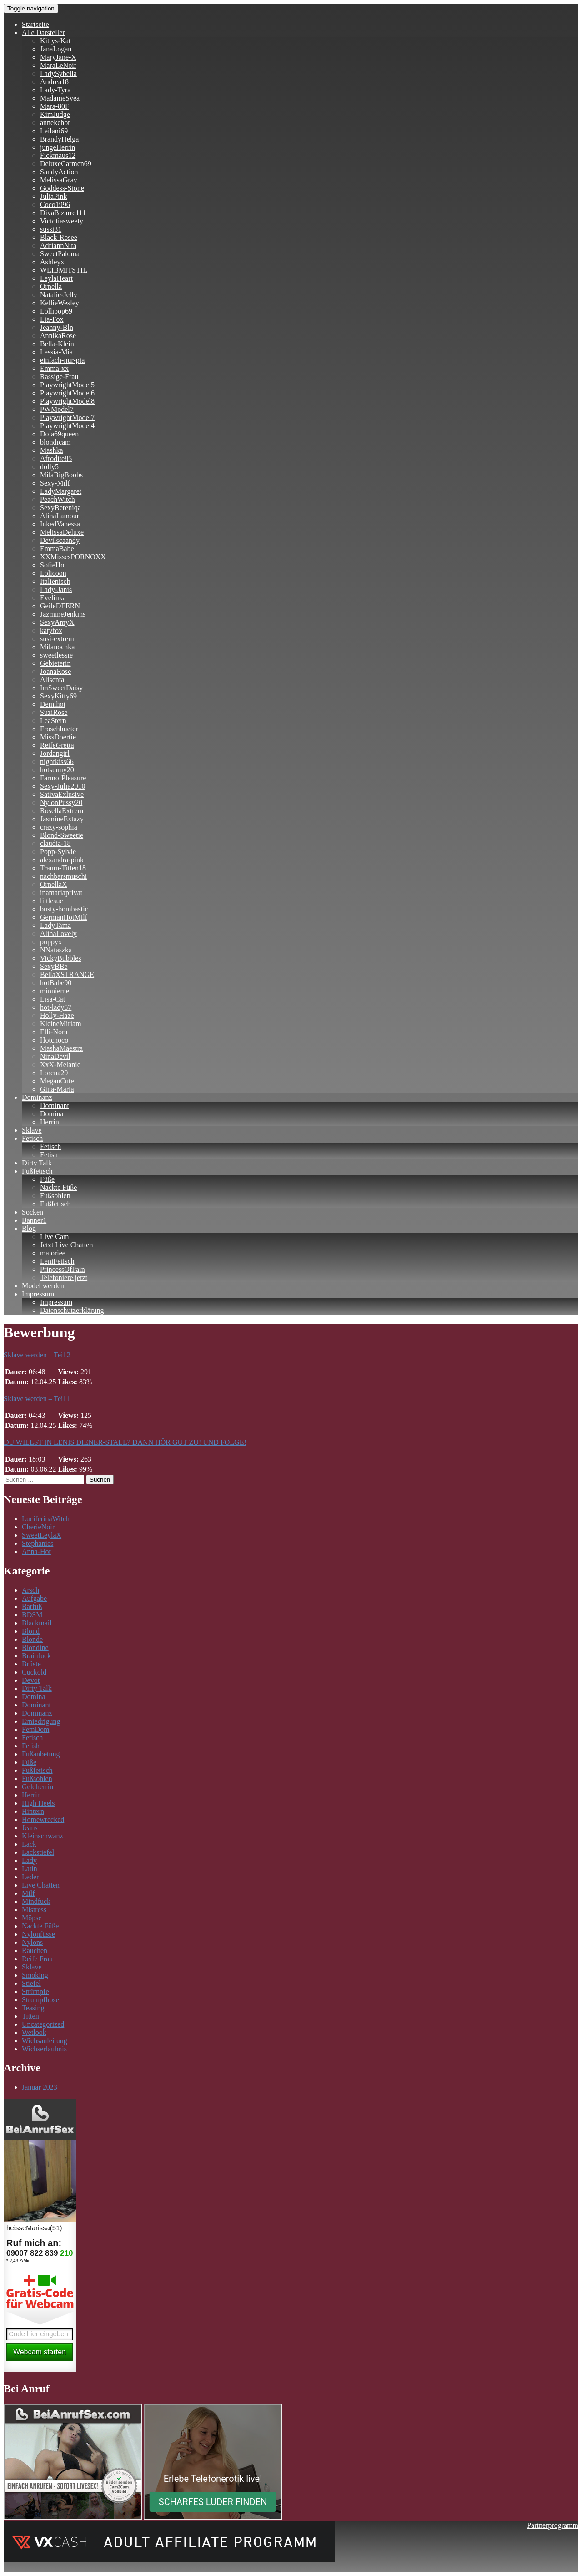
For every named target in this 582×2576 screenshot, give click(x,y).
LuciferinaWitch (46, 1519)
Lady (29, 1860)
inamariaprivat (61, 892)
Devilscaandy (60, 540)
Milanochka (57, 647)
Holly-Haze (57, 1015)
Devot (31, 1680)
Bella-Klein (57, 344)
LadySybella (58, 73)
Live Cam (54, 1236)
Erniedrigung (41, 1721)
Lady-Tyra (55, 90)
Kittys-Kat (55, 41)
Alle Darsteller (43, 32)
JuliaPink (53, 196)
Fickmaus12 (57, 155)
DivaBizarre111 (63, 213)
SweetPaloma (60, 254)
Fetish (49, 1155)
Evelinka (53, 598)
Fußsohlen (55, 1195)
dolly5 (49, 467)
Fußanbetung (41, 1754)
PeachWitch (57, 499)
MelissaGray (58, 180)
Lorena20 (54, 1073)
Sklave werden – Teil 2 (37, 1355)
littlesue (51, 901)
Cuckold (34, 1672)
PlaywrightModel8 (67, 401)
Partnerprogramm (552, 2525)
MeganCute (57, 1081)
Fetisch (32, 1138)
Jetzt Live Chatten (66, 1245)
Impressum (38, 1294)
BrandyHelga (59, 139)
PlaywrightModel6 (67, 393)
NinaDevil (55, 1056)
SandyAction (59, 172)
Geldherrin (37, 1787)
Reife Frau (37, 1959)
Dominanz (37, 1097)
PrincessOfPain (62, 1269)
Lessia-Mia (56, 352)
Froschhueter (59, 729)
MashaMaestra (61, 1048)
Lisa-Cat (52, 999)
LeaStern (53, 720)
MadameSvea (60, 98)
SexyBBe (53, 966)
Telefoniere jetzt (63, 1277)
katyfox (51, 630)
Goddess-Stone (62, 188)
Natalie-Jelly (58, 295)
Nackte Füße (58, 1187)
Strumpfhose (40, 2000)
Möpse (32, 1918)
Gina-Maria (57, 1089)
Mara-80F (54, 106)
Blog (29, 1228)
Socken (32, 1212)
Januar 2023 (39, 2087)
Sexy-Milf (55, 483)
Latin (29, 1869)
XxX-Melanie (60, 1064)
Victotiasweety (61, 221)
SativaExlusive (62, 794)
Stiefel (31, 1983)
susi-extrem (57, 639)
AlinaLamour (59, 516)
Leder (30, 1877)
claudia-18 (55, 843)
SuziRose (53, 712)
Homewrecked (43, 1819)
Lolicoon (53, 573)
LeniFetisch (57, 1261)
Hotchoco (54, 1040)
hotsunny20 (57, 770)
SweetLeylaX (41, 1535)
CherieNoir (38, 1527)
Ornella (51, 286)
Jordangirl (55, 753)
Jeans (30, 1828)
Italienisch (55, 581)
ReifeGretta (57, 745)
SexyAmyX (57, 622)
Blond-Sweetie (61, 835)
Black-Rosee (58, 237)
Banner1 (34, 1220)
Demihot (52, 704)
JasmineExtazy (62, 819)
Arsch (30, 1590)
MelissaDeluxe (62, 532)
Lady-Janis (56, 589)
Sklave (32, 1130)
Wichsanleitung (44, 2041)
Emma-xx (54, 368)
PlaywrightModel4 (67, 426)
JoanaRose (55, 671)
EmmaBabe (57, 548)
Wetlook (34, 2032)
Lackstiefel (38, 1852)
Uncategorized (43, 2024)
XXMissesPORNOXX (73, 557)
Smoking (35, 1975)
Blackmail (37, 1623)
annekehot (55, 123)
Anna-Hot (36, 1551)
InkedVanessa (60, 524)
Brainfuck (36, 1656)
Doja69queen (59, 434)
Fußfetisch (37, 1171)
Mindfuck (36, 1901)
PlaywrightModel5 (67, 385)
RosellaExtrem (61, 811)
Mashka (51, 450)
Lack (29, 1844)
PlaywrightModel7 (67, 417)
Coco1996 (55, 204)
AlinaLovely (58, 933)
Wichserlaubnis (44, 2049)
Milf (28, 1893)
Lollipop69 (56, 311)
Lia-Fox (52, 319)
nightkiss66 (57, 761)
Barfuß (32, 1606)
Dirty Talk (37, 1163)
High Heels (38, 1803)
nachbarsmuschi (63, 876)
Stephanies (37, 1543)
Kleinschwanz (42, 1836)
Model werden (43, 1286)
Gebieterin (55, 663)
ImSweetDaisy (61, 688)
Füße (47, 1179)
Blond (31, 1631)
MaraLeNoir (58, 65)
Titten (30, 2016)
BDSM (32, 1615)
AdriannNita (58, 245)
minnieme (54, 991)
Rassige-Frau (59, 376)
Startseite (35, 24)
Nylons (32, 1942)
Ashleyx (52, 262)
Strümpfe (35, 1991)
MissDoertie (58, 737)
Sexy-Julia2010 (62, 786)
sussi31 (50, 229)
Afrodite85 (56, 458)
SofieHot (53, 565)
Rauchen (34, 1950)
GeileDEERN (60, 606)
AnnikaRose (58, 335)
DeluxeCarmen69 (65, 163)
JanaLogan (55, 49)
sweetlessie (56, 655)
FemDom (35, 1729)
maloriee (52, 1253)
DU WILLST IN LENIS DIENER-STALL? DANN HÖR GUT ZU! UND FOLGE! (125, 1442)
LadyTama (55, 925)
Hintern (33, 1811)
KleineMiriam (60, 1023)
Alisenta (52, 679)
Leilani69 (54, 131)
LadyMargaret (60, 491)
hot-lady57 (55, 1007)
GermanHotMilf (63, 917)
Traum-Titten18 (63, 868)
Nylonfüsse (38, 1934)
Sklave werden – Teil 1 (37, 1398)
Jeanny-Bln (56, 327)
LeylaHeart (56, 278)
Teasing (33, 2008)
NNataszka (56, 950)
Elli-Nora (53, 1032)
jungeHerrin (57, 147)
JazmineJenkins (62, 614)
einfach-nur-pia (62, 360)
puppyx (51, 942)
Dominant (54, 1105)
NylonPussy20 (61, 802)
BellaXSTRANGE (67, 974)
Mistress (34, 1909)
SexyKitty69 (58, 696)
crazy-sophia (58, 827)
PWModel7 (57, 409)
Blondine (35, 1647)
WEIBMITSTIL (63, 270)
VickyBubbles (60, 958)
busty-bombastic (64, 909)
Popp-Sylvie (58, 851)
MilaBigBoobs (61, 475)
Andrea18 (54, 82)
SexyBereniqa (60, 507)
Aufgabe (34, 1598)
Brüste (31, 1664)
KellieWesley (59, 303)
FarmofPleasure (63, 778)
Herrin (49, 1122)
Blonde (32, 1639)
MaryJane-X (58, 57)
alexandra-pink (62, 860)
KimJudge (55, 114)
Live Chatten (41, 1885)
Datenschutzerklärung (72, 1310)
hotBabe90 (55, 983)
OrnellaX (53, 884)
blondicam (55, 442)
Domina (52, 1114)
